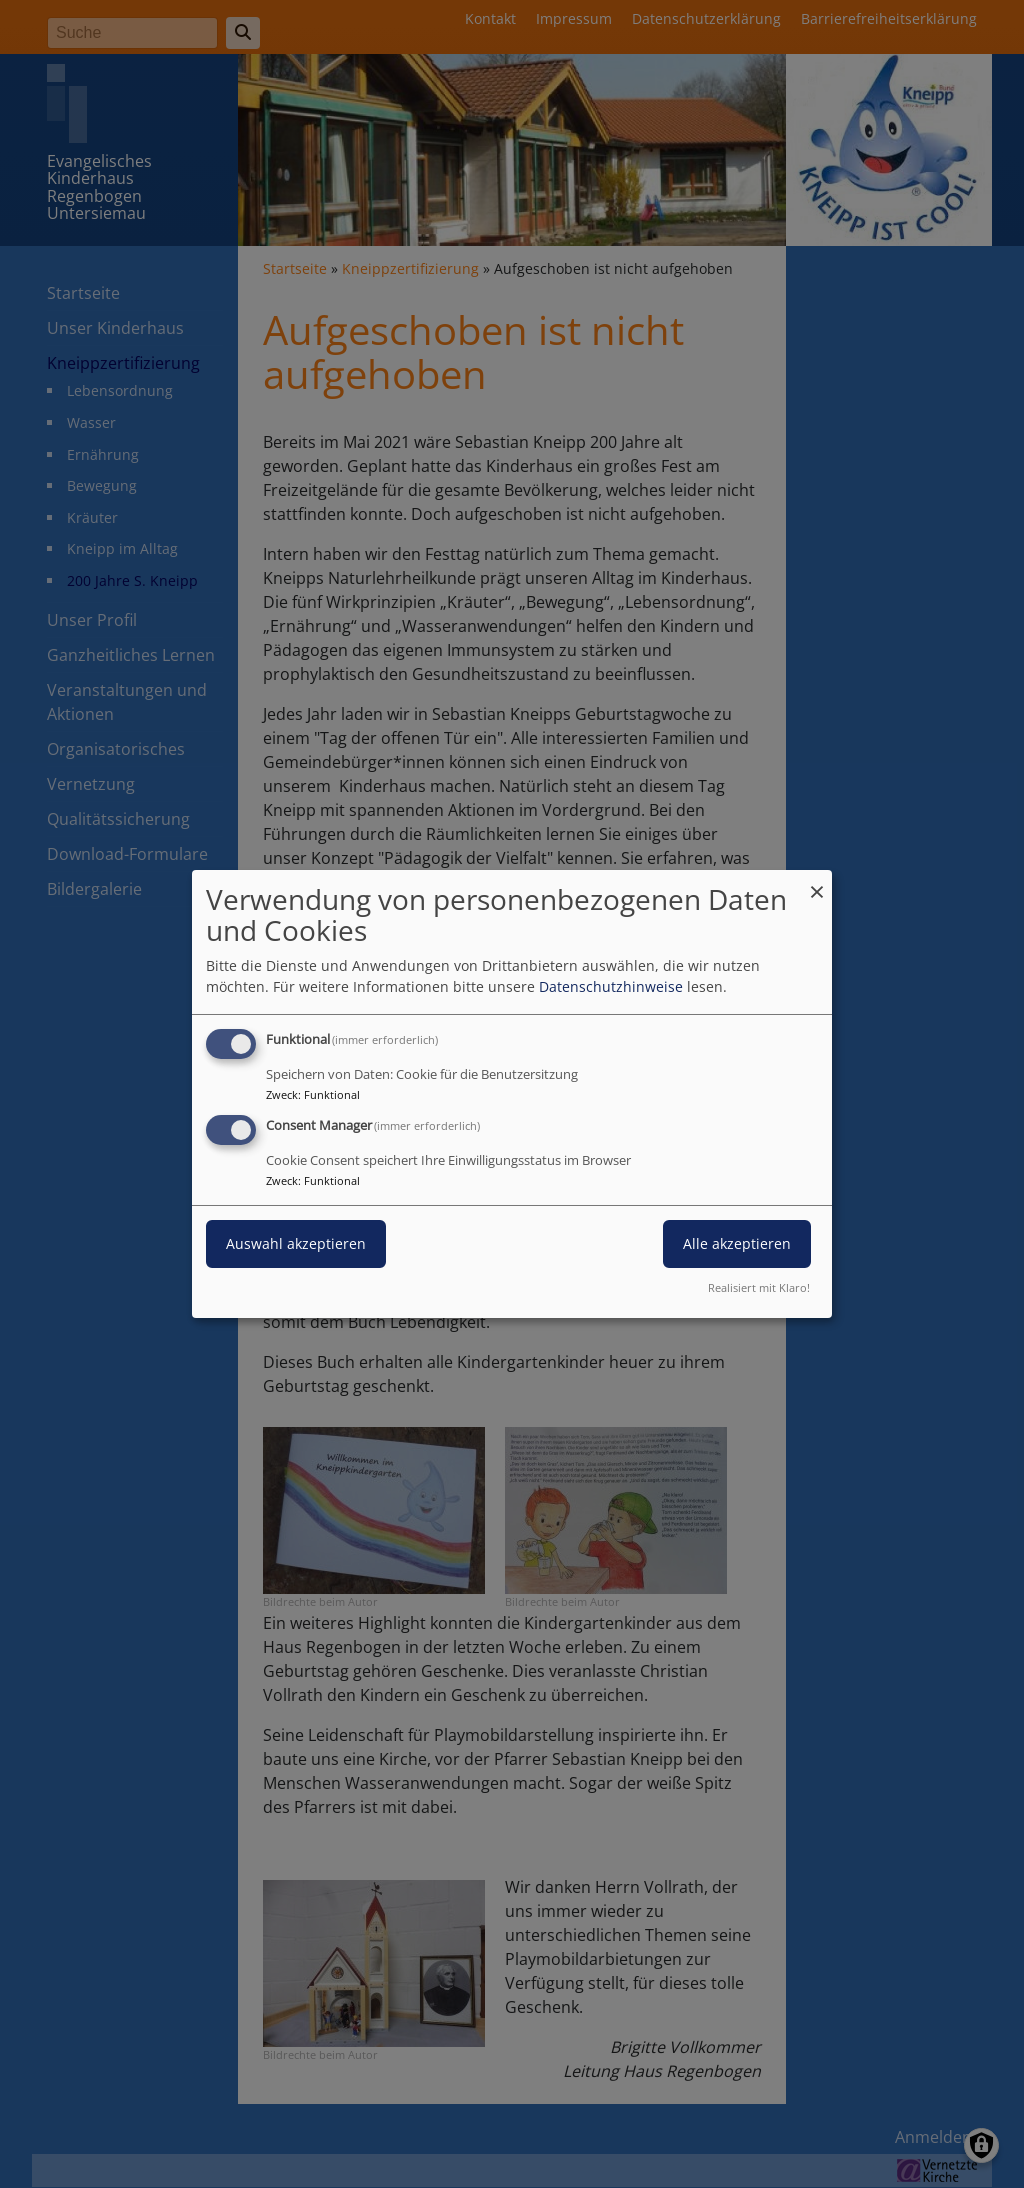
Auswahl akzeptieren (296, 1243)
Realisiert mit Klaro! (759, 1287)
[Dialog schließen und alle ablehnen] (817, 882)
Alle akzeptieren (737, 1243)
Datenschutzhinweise (611, 986)
